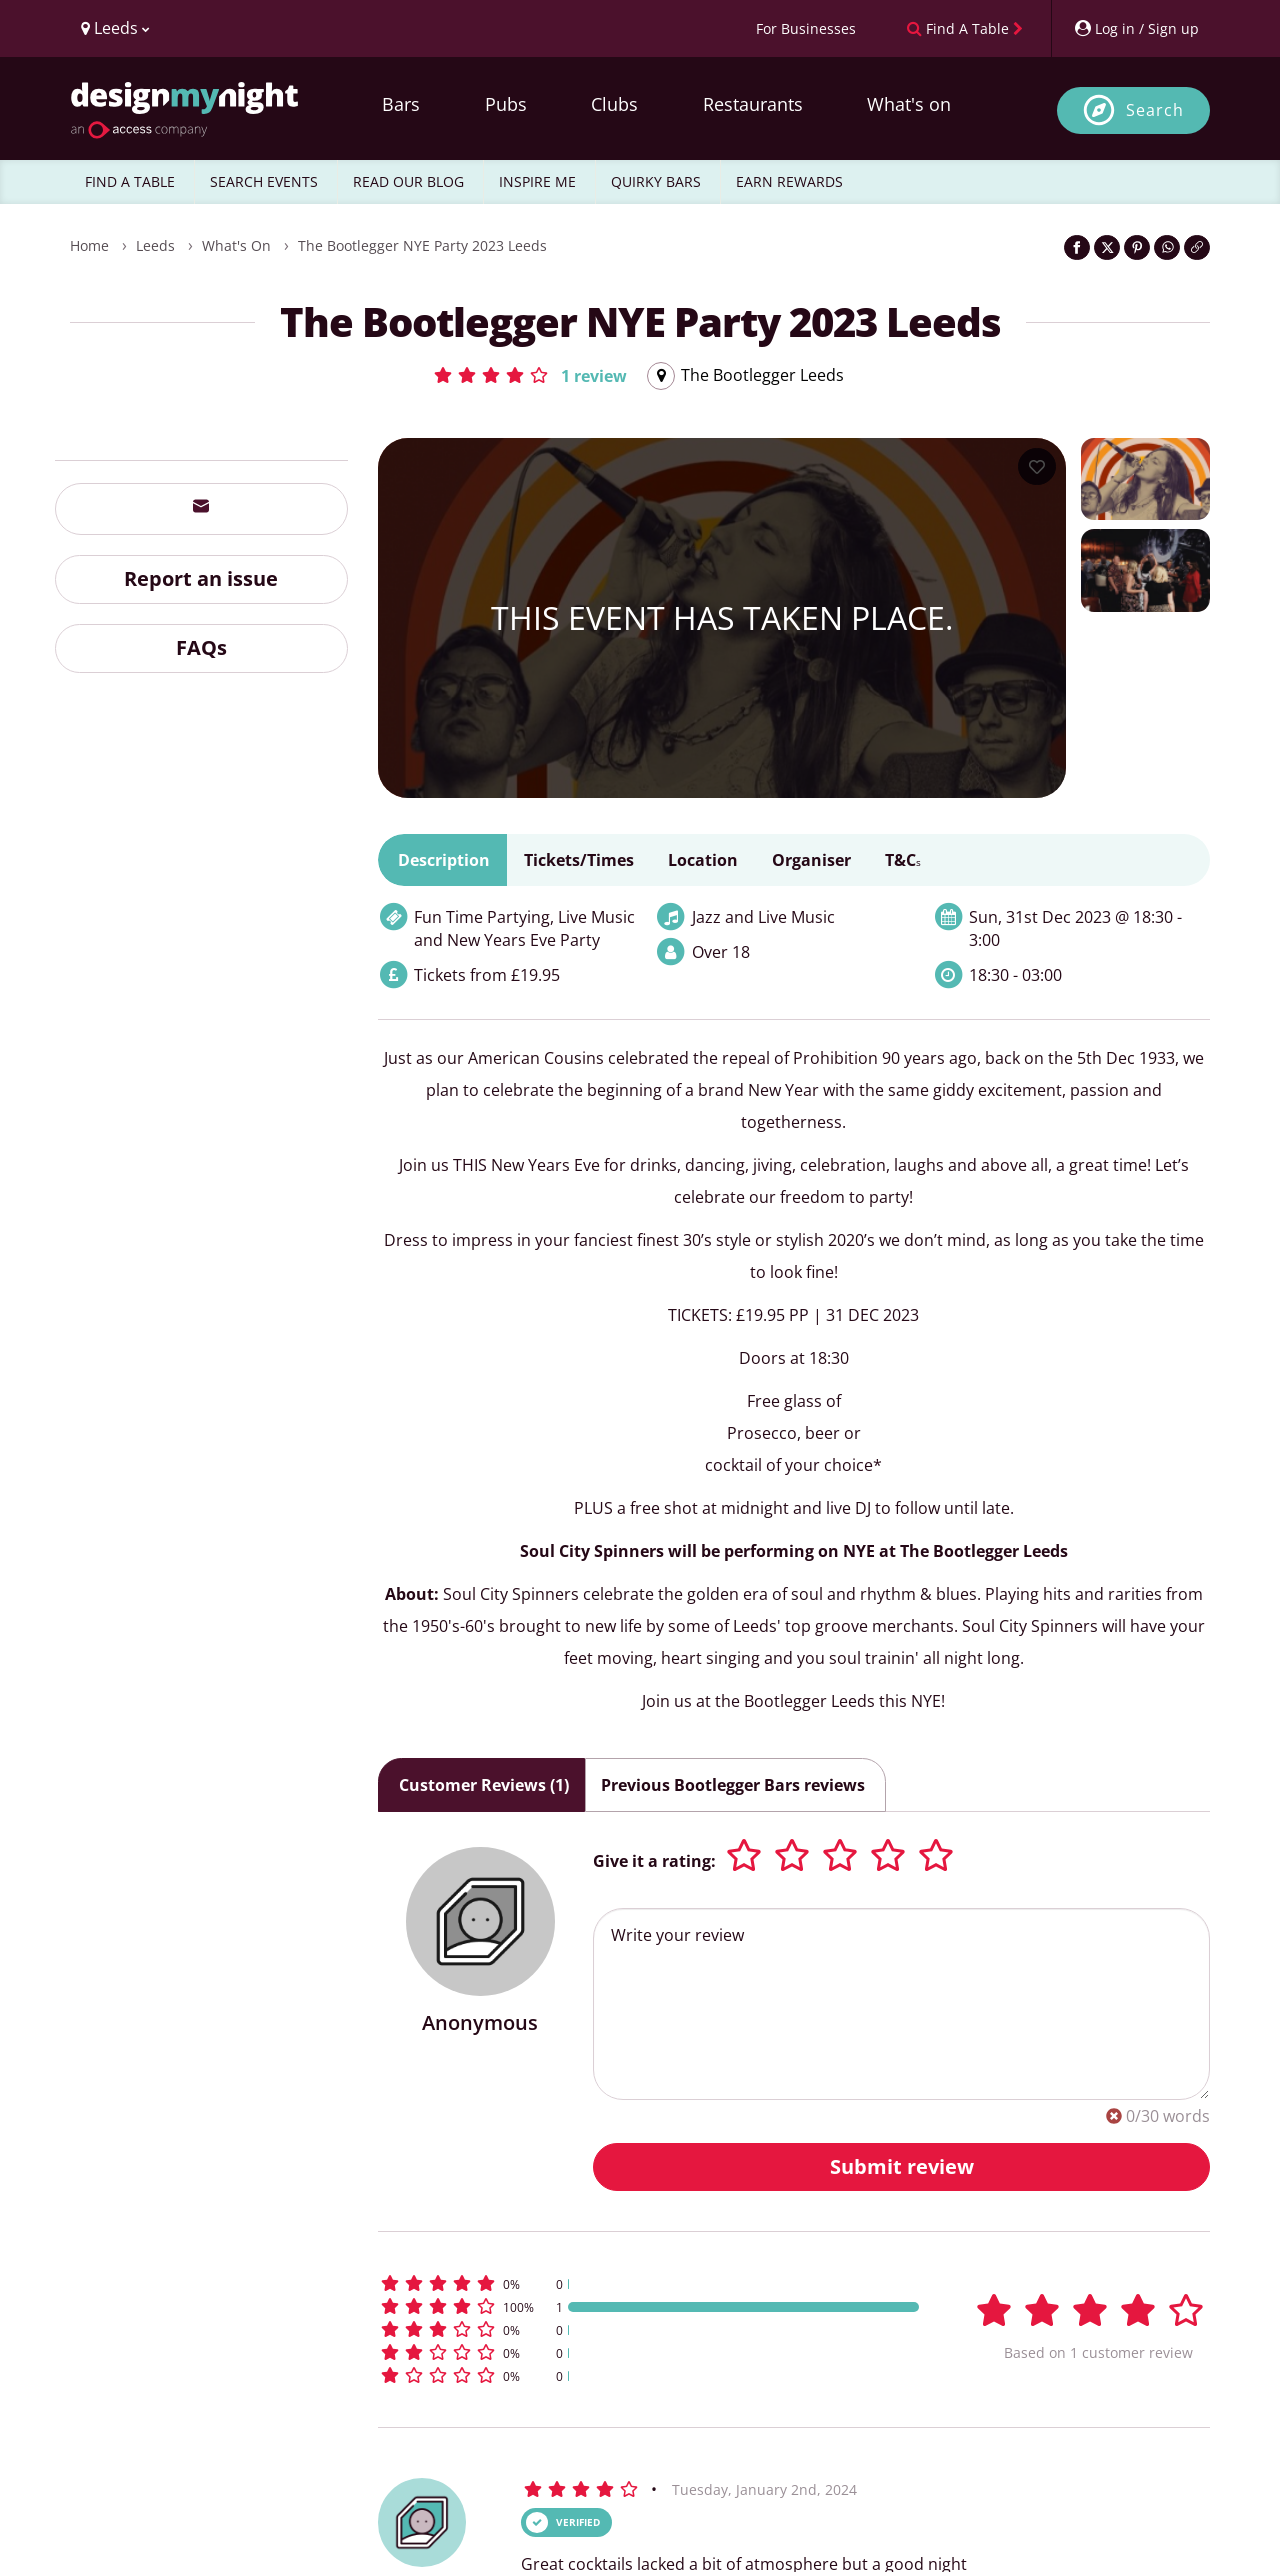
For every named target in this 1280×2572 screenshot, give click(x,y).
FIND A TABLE (130, 181)
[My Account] (1136, 28)
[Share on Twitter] (1107, 247)
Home (89, 245)
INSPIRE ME (537, 181)
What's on (909, 104)
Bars (401, 104)
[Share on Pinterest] (1137, 247)
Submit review (902, 2166)
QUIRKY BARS (656, 181)
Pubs (506, 104)
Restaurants (753, 104)
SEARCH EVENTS (264, 181)
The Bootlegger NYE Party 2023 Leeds (422, 245)
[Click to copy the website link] (1197, 247)
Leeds (155, 245)
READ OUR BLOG (408, 181)
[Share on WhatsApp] (1167, 247)
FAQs (201, 647)
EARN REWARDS (789, 181)
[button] (529, 375)
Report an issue (201, 578)
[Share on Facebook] (1077, 247)
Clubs (614, 104)
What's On (236, 245)
